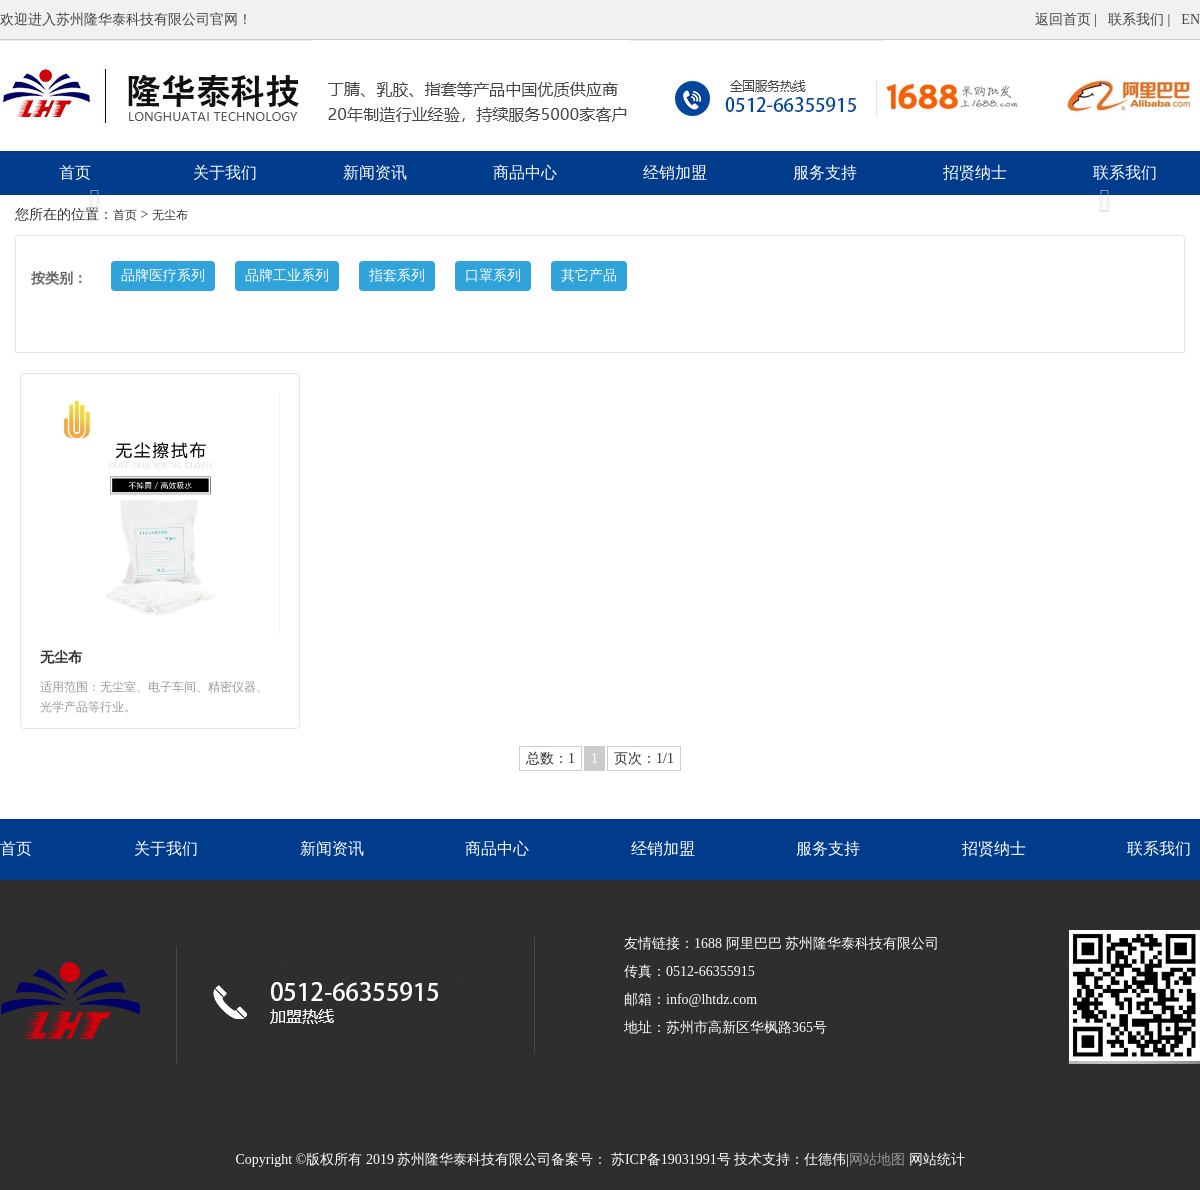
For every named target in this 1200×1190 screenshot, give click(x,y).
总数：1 (550, 758)
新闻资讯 (375, 172)
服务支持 (825, 172)
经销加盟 (675, 172)
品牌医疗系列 (163, 275)
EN (1190, 19)
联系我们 (1138, 19)
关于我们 (225, 172)
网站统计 (937, 1159)
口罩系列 (493, 275)
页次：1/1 (644, 758)
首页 (75, 172)
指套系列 (397, 275)
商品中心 (525, 172)
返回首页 (1063, 19)
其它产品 (589, 275)
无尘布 (170, 215)
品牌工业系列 (287, 275)
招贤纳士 (975, 172)
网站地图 (877, 1159)
